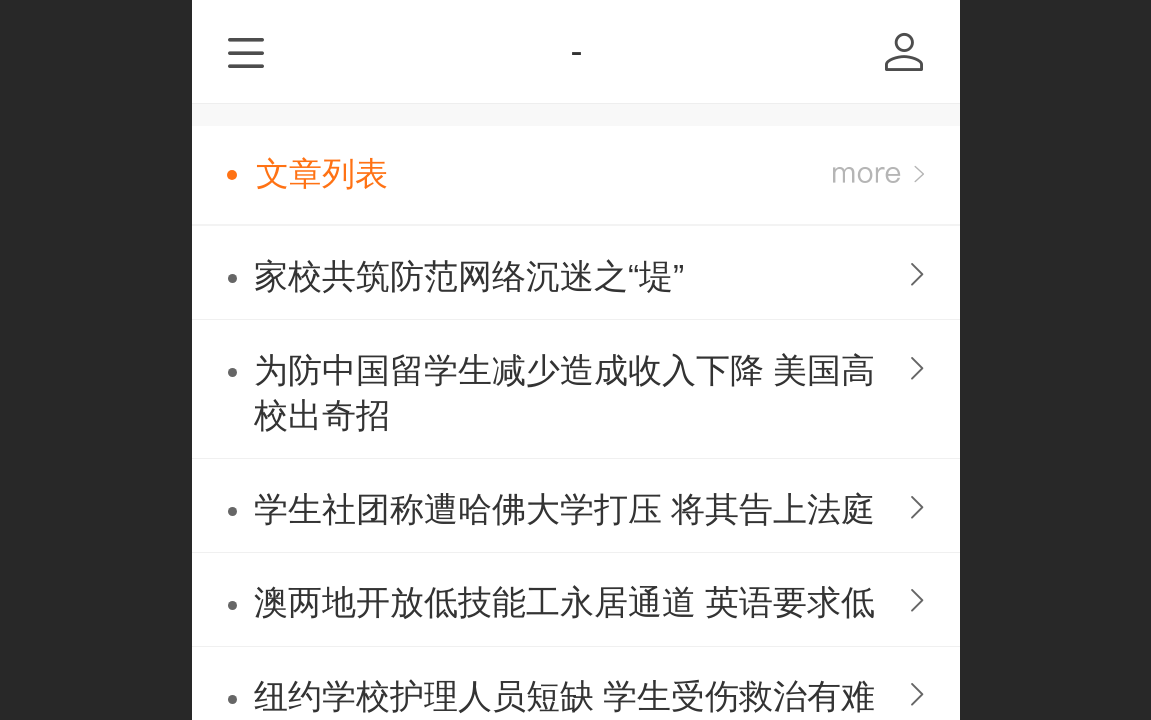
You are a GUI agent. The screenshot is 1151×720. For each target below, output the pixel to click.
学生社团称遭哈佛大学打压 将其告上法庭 (564, 509)
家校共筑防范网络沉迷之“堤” (469, 276)
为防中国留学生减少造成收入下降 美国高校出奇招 (564, 393)
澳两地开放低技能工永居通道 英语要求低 (564, 602)
